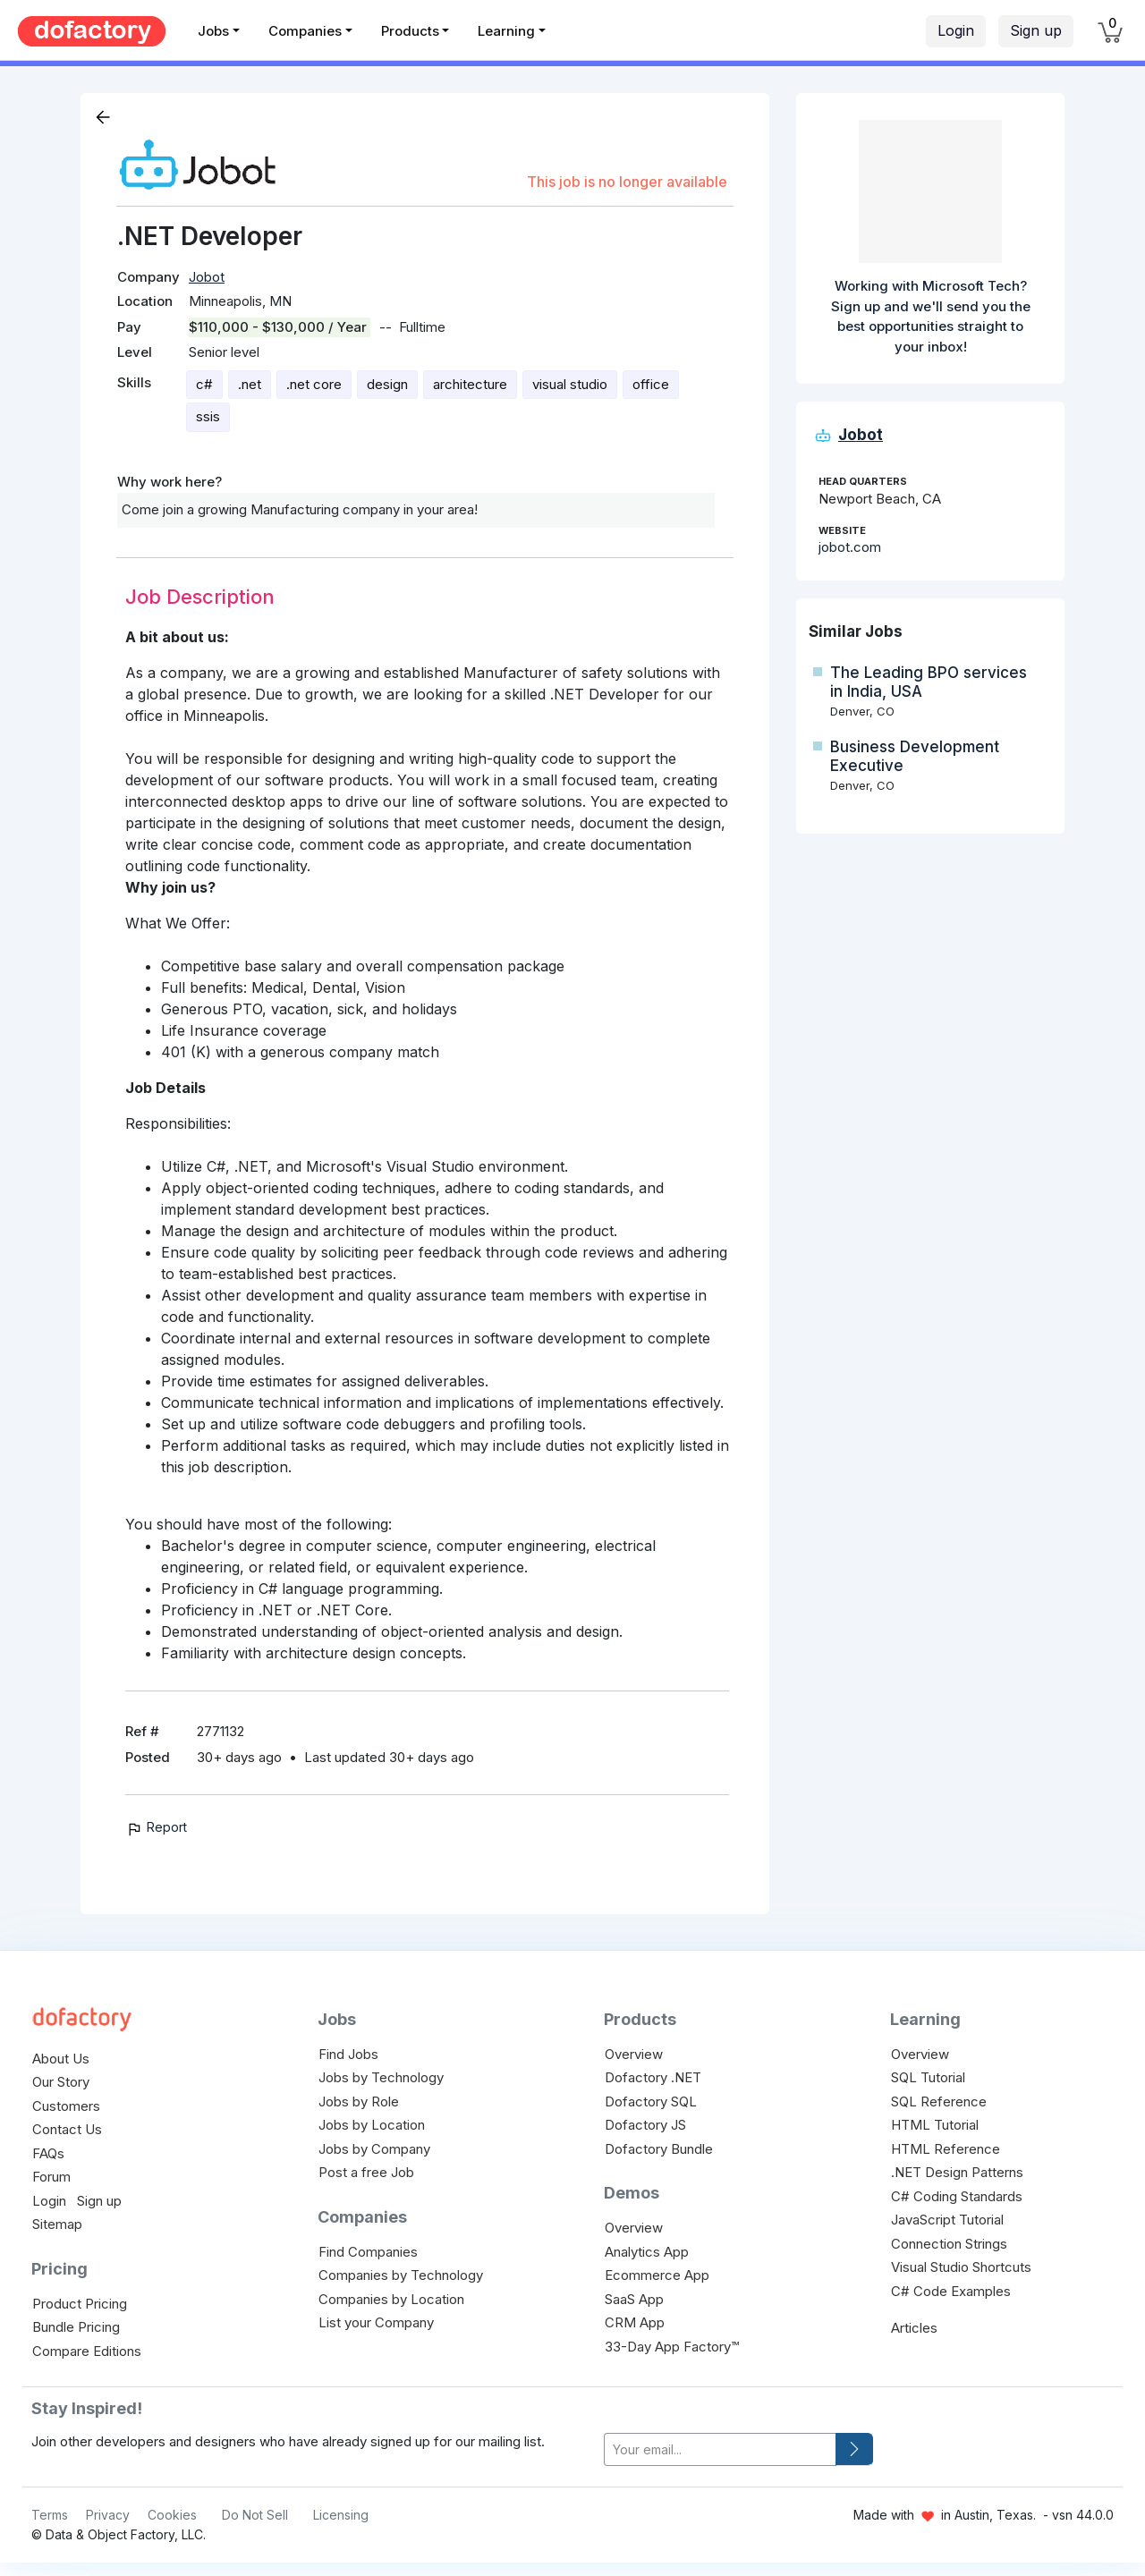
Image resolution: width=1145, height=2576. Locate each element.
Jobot (207, 276)
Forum (51, 2176)
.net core (314, 384)
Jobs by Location (371, 2124)
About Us (60, 2058)
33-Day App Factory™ (672, 2346)
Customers (66, 2105)
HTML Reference (945, 2148)
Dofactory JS (645, 2124)
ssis (208, 416)
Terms (49, 2514)
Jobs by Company (374, 2148)
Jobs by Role (358, 2101)
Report (156, 1827)
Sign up (1036, 30)
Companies (305, 30)
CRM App (635, 2322)
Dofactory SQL (651, 2101)
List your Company (376, 2322)
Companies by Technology (400, 2275)
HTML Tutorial (935, 2124)
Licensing (341, 2514)
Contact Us (67, 2129)
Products (410, 30)
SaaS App (634, 2299)
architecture (470, 384)
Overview (634, 2054)
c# (204, 384)
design (387, 384)
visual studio (569, 384)
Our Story (60, 2081)
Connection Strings (949, 2243)
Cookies (172, 2514)
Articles (914, 2327)
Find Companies (368, 2251)
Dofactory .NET (653, 2077)
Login (955, 30)
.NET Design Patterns (957, 2172)
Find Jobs (348, 2054)
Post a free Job (366, 2172)
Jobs (213, 30)
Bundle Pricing (76, 2326)
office (650, 384)
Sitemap (57, 2224)
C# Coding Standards (956, 2196)
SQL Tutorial (928, 2077)
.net (249, 384)
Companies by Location (391, 2299)
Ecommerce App (657, 2275)
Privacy (108, 2514)
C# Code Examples (951, 2291)
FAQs (48, 2153)
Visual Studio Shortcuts (961, 2266)
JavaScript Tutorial (947, 2219)
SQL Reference (939, 2101)
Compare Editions (86, 2351)
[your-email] (720, 2449)
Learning (506, 30)
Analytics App (647, 2251)
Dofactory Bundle (659, 2148)
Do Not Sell (255, 2514)
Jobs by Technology (381, 2077)
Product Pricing (79, 2303)
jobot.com (849, 546)
